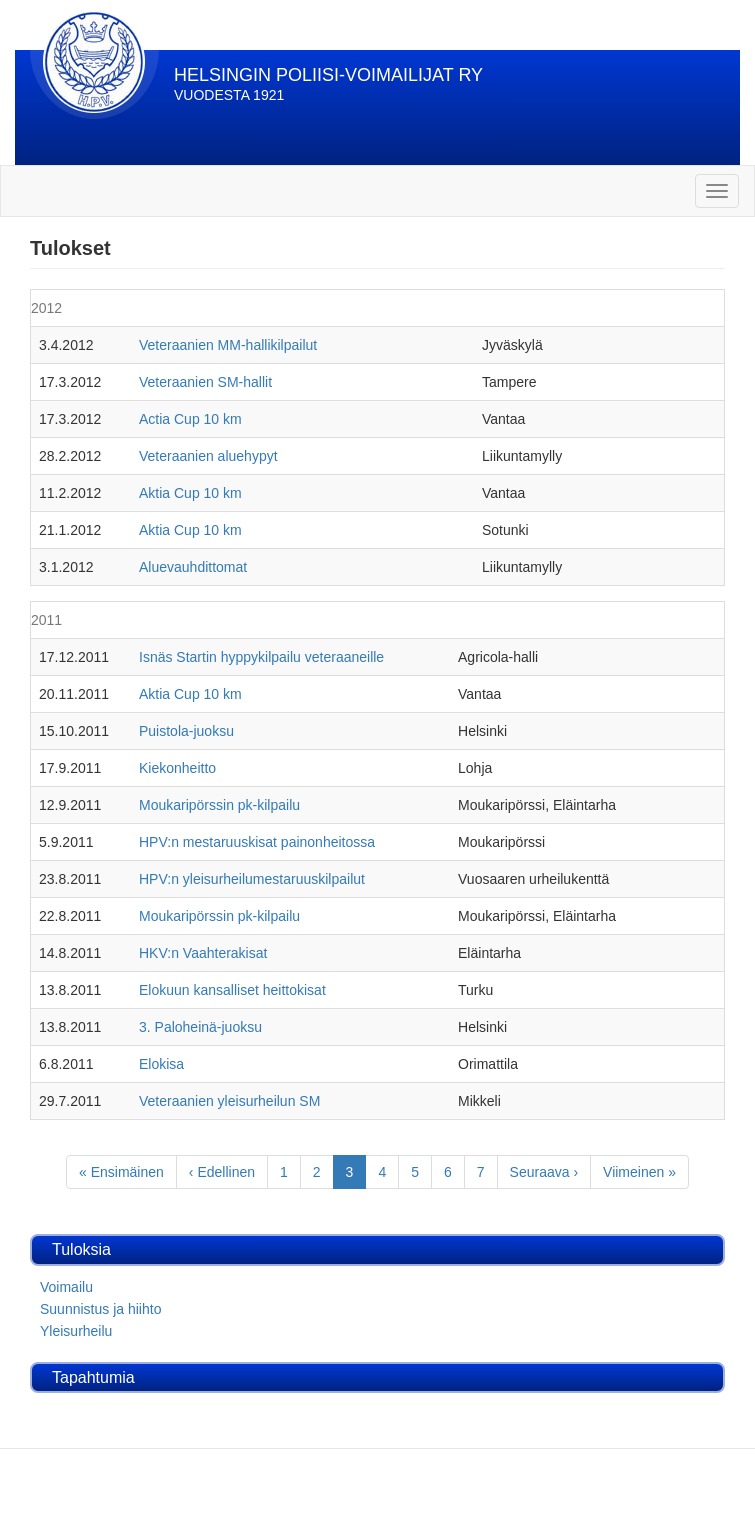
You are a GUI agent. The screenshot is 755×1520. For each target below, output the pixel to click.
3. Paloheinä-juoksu (200, 1027)
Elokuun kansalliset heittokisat (232, 990)
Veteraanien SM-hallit (205, 382)
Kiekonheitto (177, 768)
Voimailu (66, 1287)
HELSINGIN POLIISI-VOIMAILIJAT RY (328, 75)
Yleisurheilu (76, 1331)
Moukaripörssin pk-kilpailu (219, 805)
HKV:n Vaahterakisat (203, 953)
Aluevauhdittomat (193, 567)
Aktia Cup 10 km (190, 493)
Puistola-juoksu (186, 731)
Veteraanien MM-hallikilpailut (228, 345)
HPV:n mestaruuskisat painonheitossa (257, 842)
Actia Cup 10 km (190, 419)
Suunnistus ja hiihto (100, 1309)
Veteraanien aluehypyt (208, 456)
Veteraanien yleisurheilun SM (229, 1101)
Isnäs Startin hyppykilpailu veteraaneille (261, 657)
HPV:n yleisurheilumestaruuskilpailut (252, 879)
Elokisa (161, 1064)
